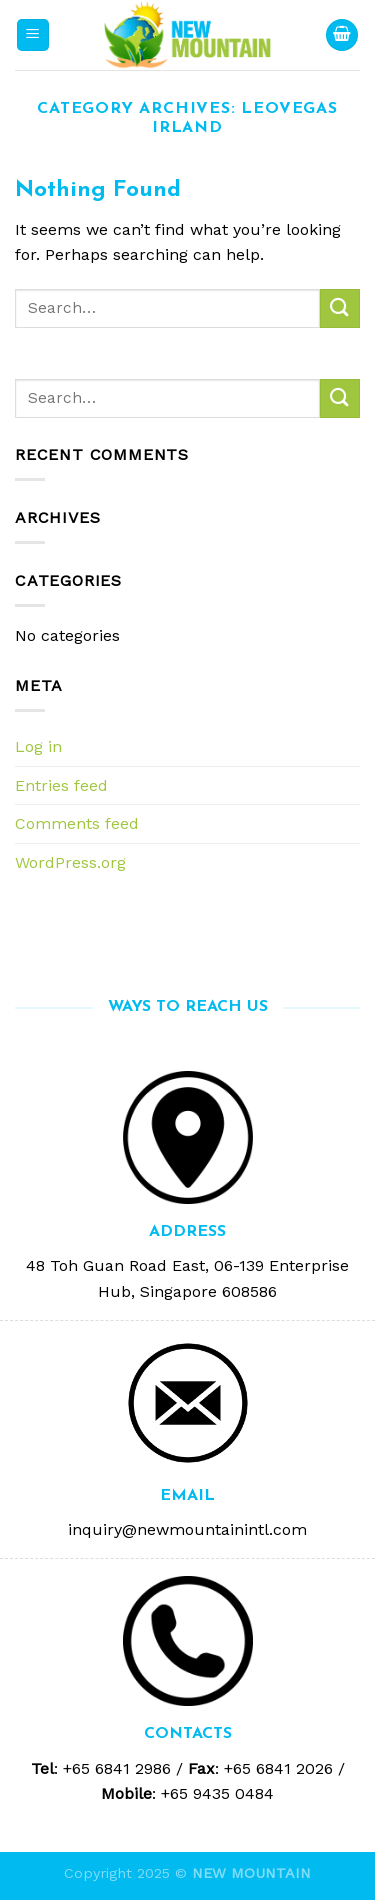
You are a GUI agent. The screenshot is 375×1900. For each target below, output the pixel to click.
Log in (38, 746)
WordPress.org (70, 862)
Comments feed (77, 823)
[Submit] (340, 308)
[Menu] (33, 35)
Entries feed (61, 785)
